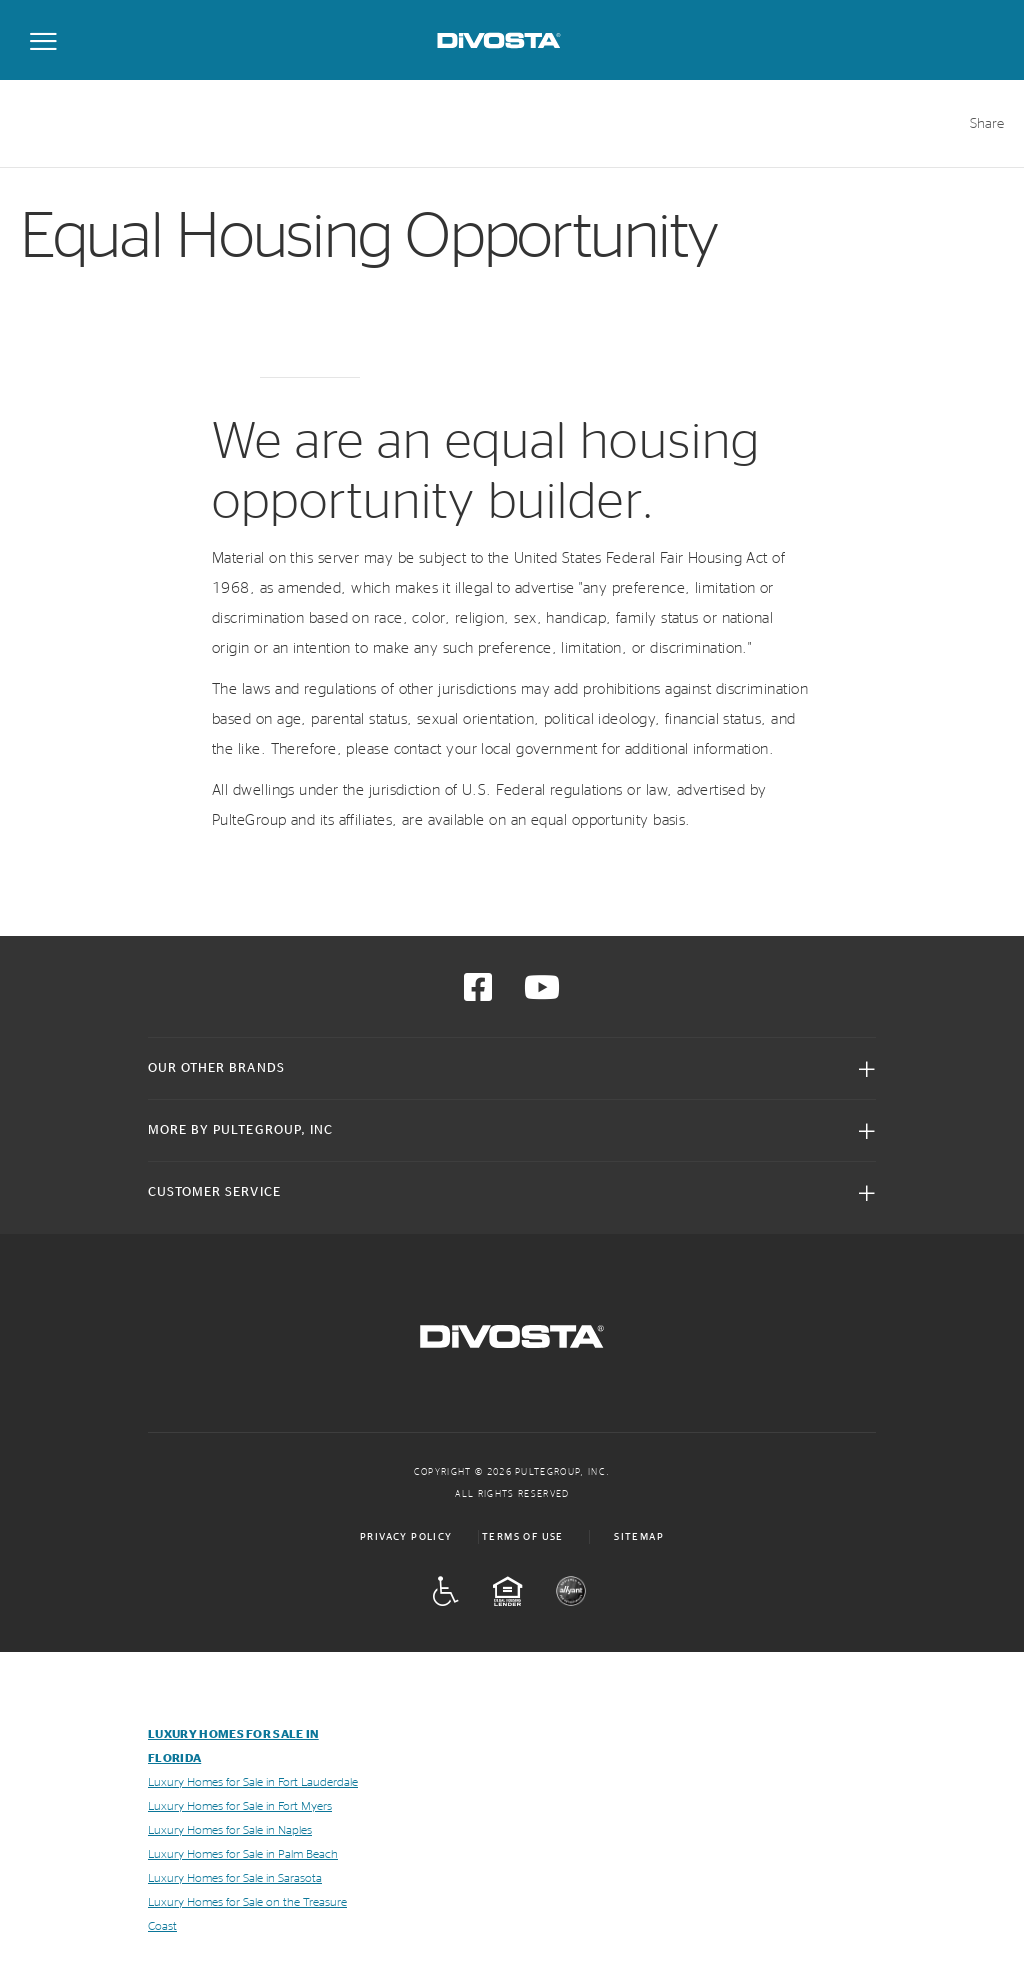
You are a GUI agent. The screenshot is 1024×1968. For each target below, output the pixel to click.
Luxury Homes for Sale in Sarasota (235, 1878)
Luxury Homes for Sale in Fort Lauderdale (253, 1782)
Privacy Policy (406, 1537)
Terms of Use (523, 1537)
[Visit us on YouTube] (542, 994)
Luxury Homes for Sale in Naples (230, 1830)
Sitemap (639, 1537)
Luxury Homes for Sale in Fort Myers (240, 1806)
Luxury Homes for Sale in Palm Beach (243, 1854)
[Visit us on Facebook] (478, 994)
